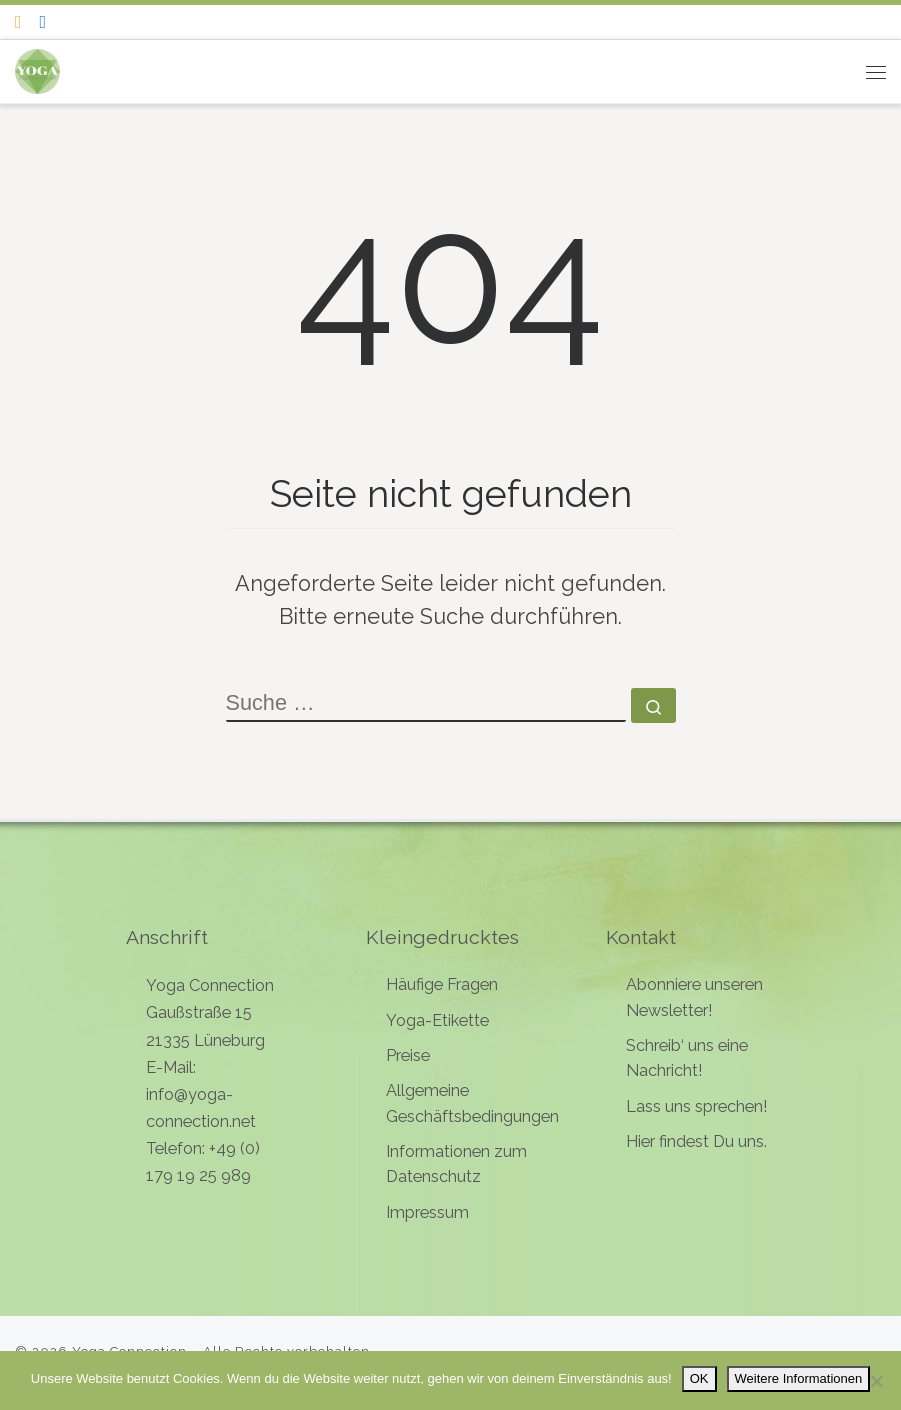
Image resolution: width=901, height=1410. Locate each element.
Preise (408, 1055)
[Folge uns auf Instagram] (18, 22)
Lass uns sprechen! (696, 1106)
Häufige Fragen (442, 984)
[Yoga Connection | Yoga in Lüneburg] (37, 69)
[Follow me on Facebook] (43, 22)
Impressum (427, 1212)
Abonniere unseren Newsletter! (694, 997)
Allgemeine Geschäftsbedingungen (472, 1103)
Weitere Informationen (799, 1378)
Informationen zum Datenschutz (456, 1164)
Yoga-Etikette (437, 1020)
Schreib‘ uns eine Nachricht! (687, 1058)
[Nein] (876, 1381)
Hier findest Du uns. (696, 1141)
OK (699, 1378)
